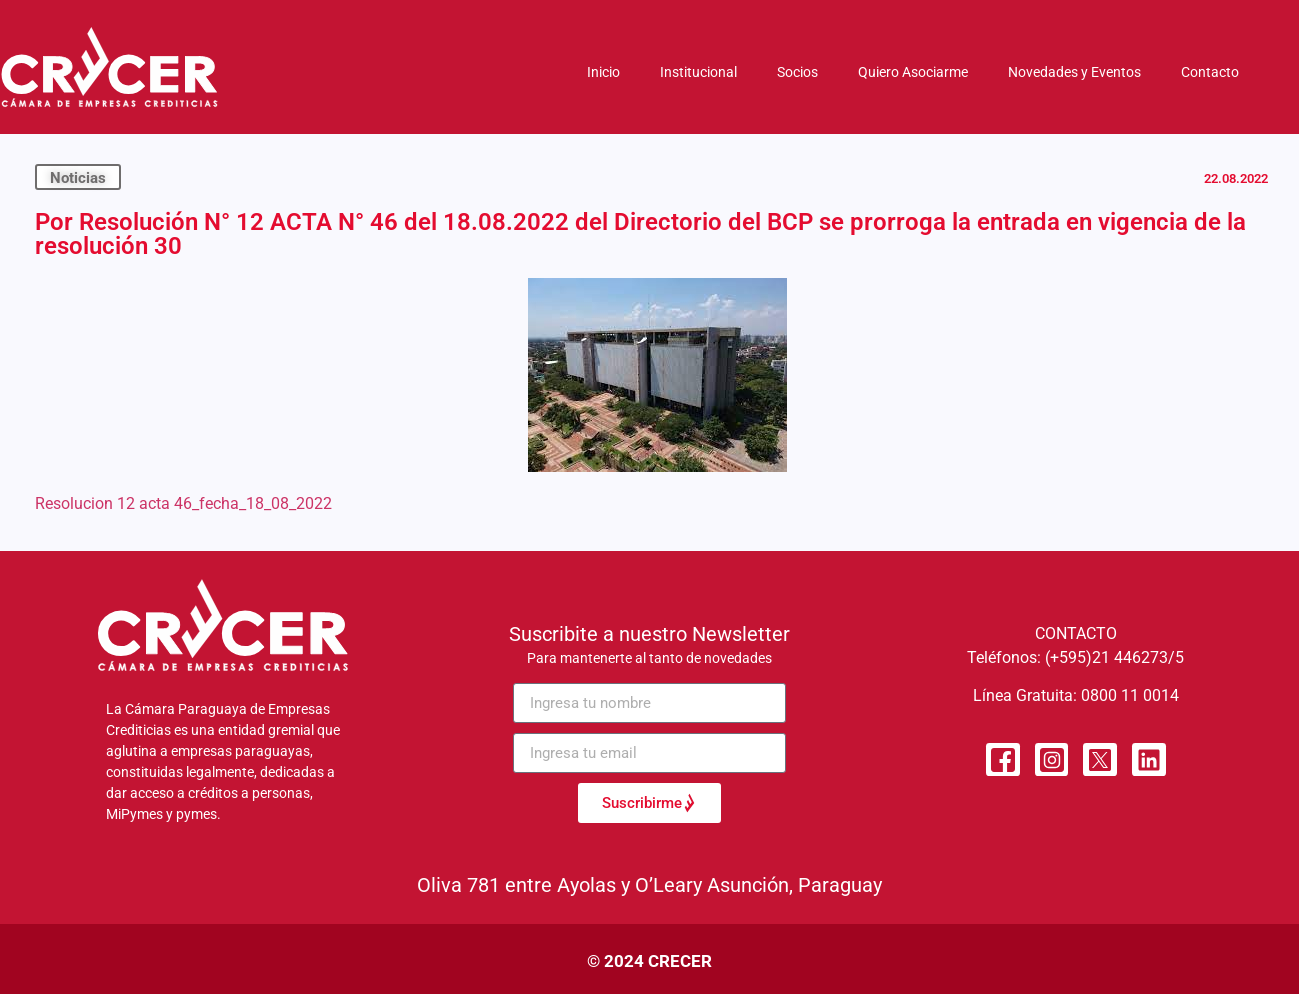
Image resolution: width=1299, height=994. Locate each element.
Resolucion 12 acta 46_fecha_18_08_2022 (183, 503)
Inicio (603, 72)
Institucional (698, 72)
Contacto (1210, 72)
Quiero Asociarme (913, 72)
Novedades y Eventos (1074, 72)
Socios (797, 72)
